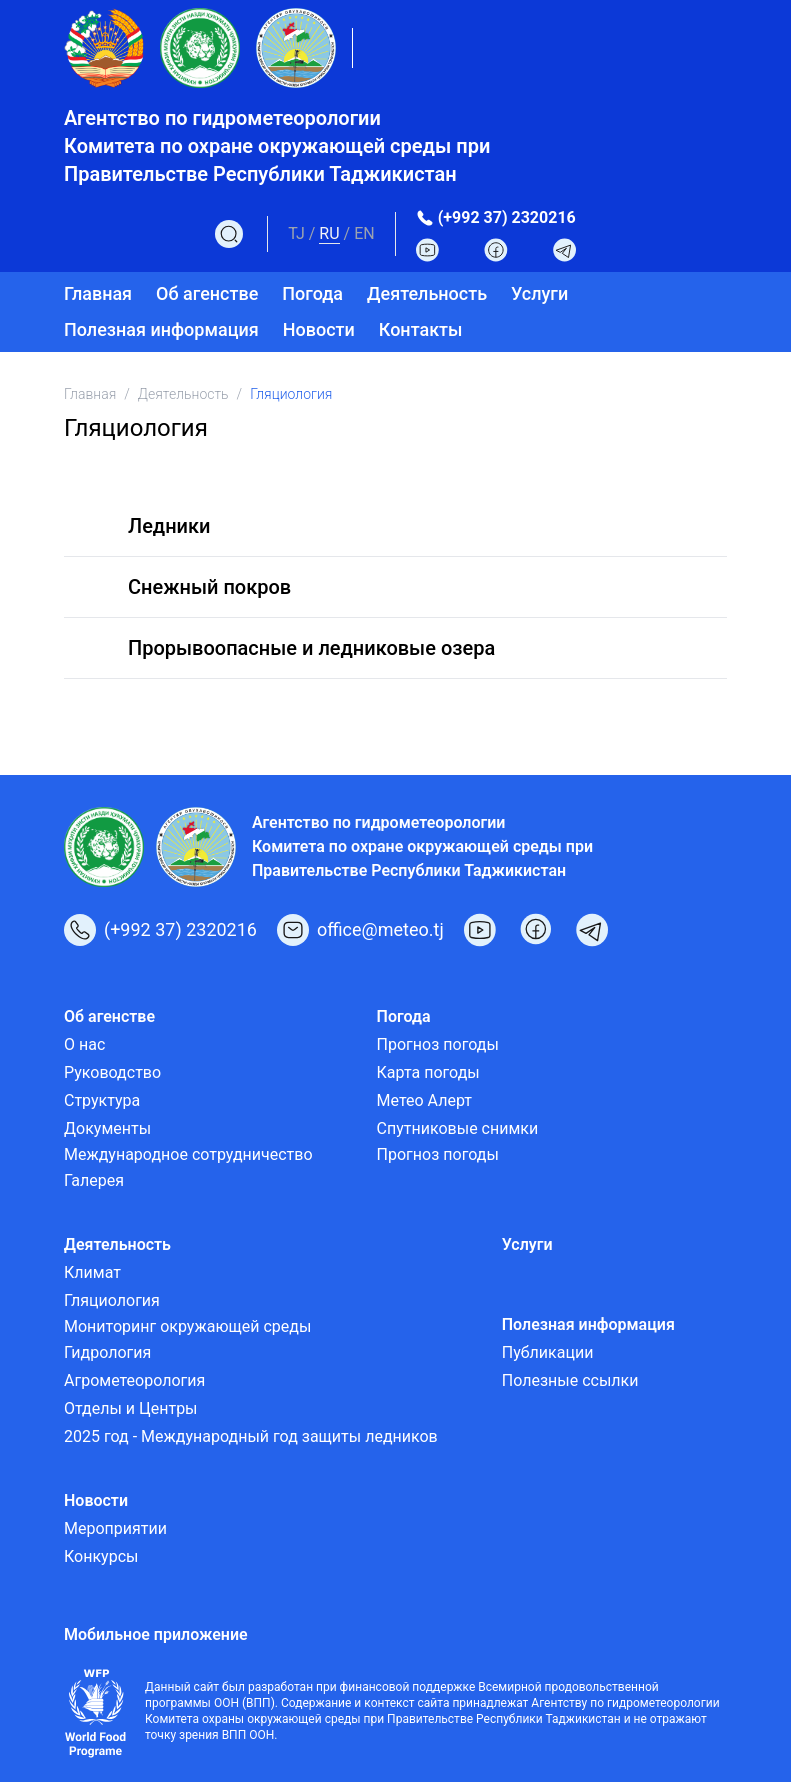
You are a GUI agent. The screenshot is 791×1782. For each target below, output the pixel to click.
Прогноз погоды (438, 1044)
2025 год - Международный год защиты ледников (251, 1436)
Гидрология (107, 1352)
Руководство (112, 1072)
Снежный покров (209, 587)
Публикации (548, 1352)
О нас (84, 1044)
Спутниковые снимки (458, 1128)
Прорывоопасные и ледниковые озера (311, 648)
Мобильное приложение (156, 1634)
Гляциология (112, 1300)
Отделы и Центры (131, 1408)
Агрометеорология (134, 1380)
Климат (92, 1272)
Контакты (421, 329)
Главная (98, 293)
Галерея (94, 1180)
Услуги (539, 293)
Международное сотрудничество (188, 1154)
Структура (102, 1100)
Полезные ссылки (570, 1380)
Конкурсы (101, 1556)
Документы (107, 1128)
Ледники (169, 526)
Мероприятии (115, 1528)
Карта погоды (428, 1072)
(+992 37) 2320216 (507, 217)
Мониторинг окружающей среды (187, 1326)
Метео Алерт (424, 1100)
